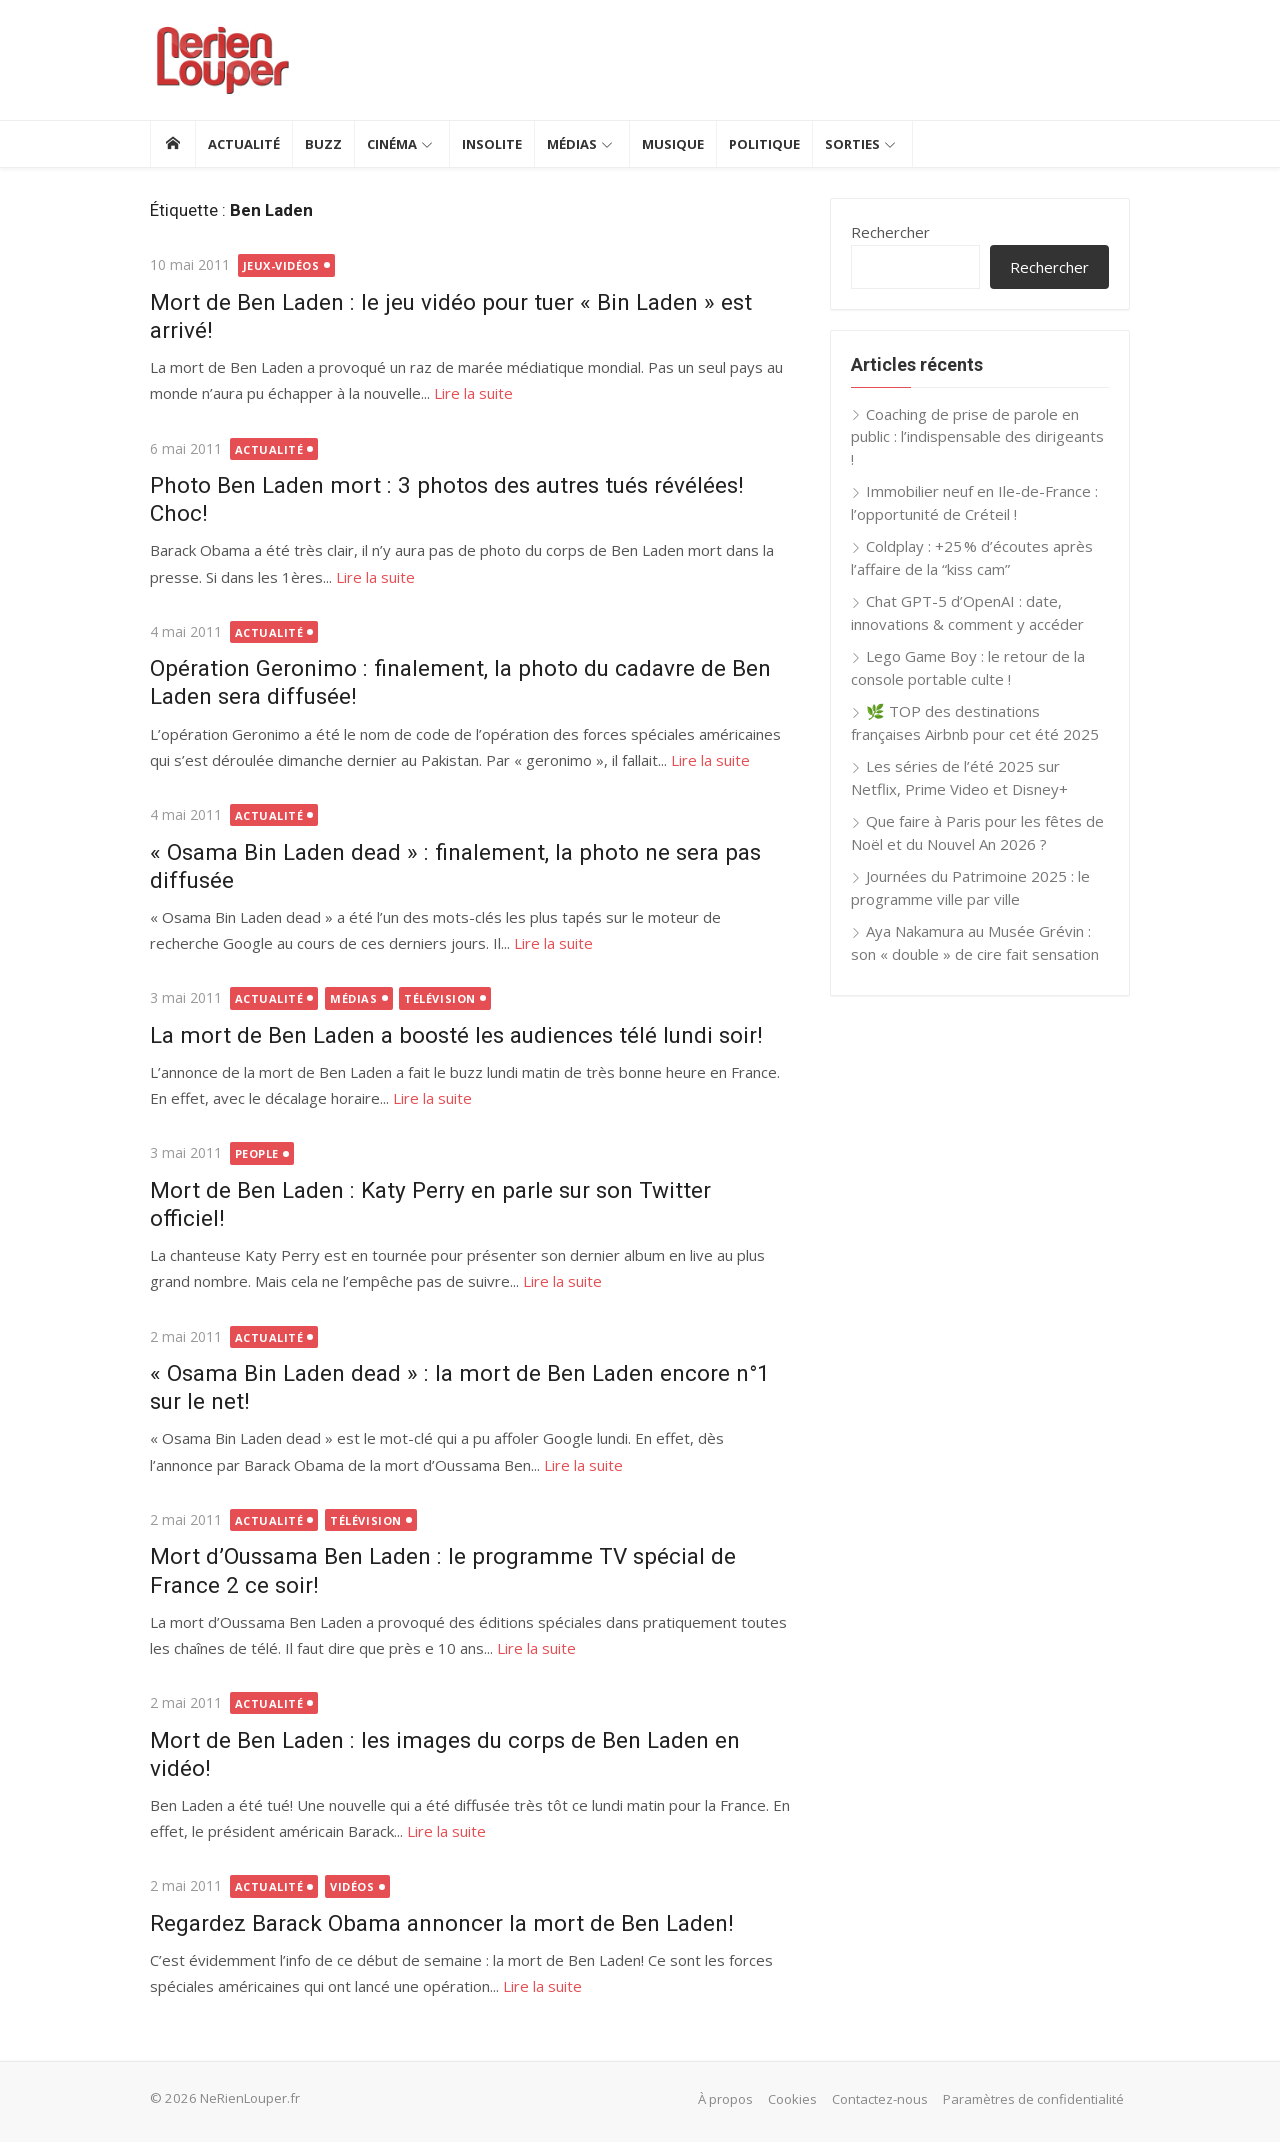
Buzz (323, 144)
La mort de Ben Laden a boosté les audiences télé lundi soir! (456, 1035)
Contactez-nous (880, 2099)
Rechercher (890, 232)
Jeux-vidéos (281, 265)
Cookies (792, 2099)
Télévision (440, 998)
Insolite (492, 144)
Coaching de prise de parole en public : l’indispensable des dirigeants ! (977, 436)
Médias (572, 144)
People (257, 1153)
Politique (764, 144)
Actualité (244, 144)
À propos (725, 2099)
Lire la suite (473, 393)
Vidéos (352, 1886)
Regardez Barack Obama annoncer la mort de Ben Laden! (442, 1923)
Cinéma (392, 144)
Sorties (852, 144)
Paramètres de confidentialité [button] (1033, 2099)
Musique (673, 144)
